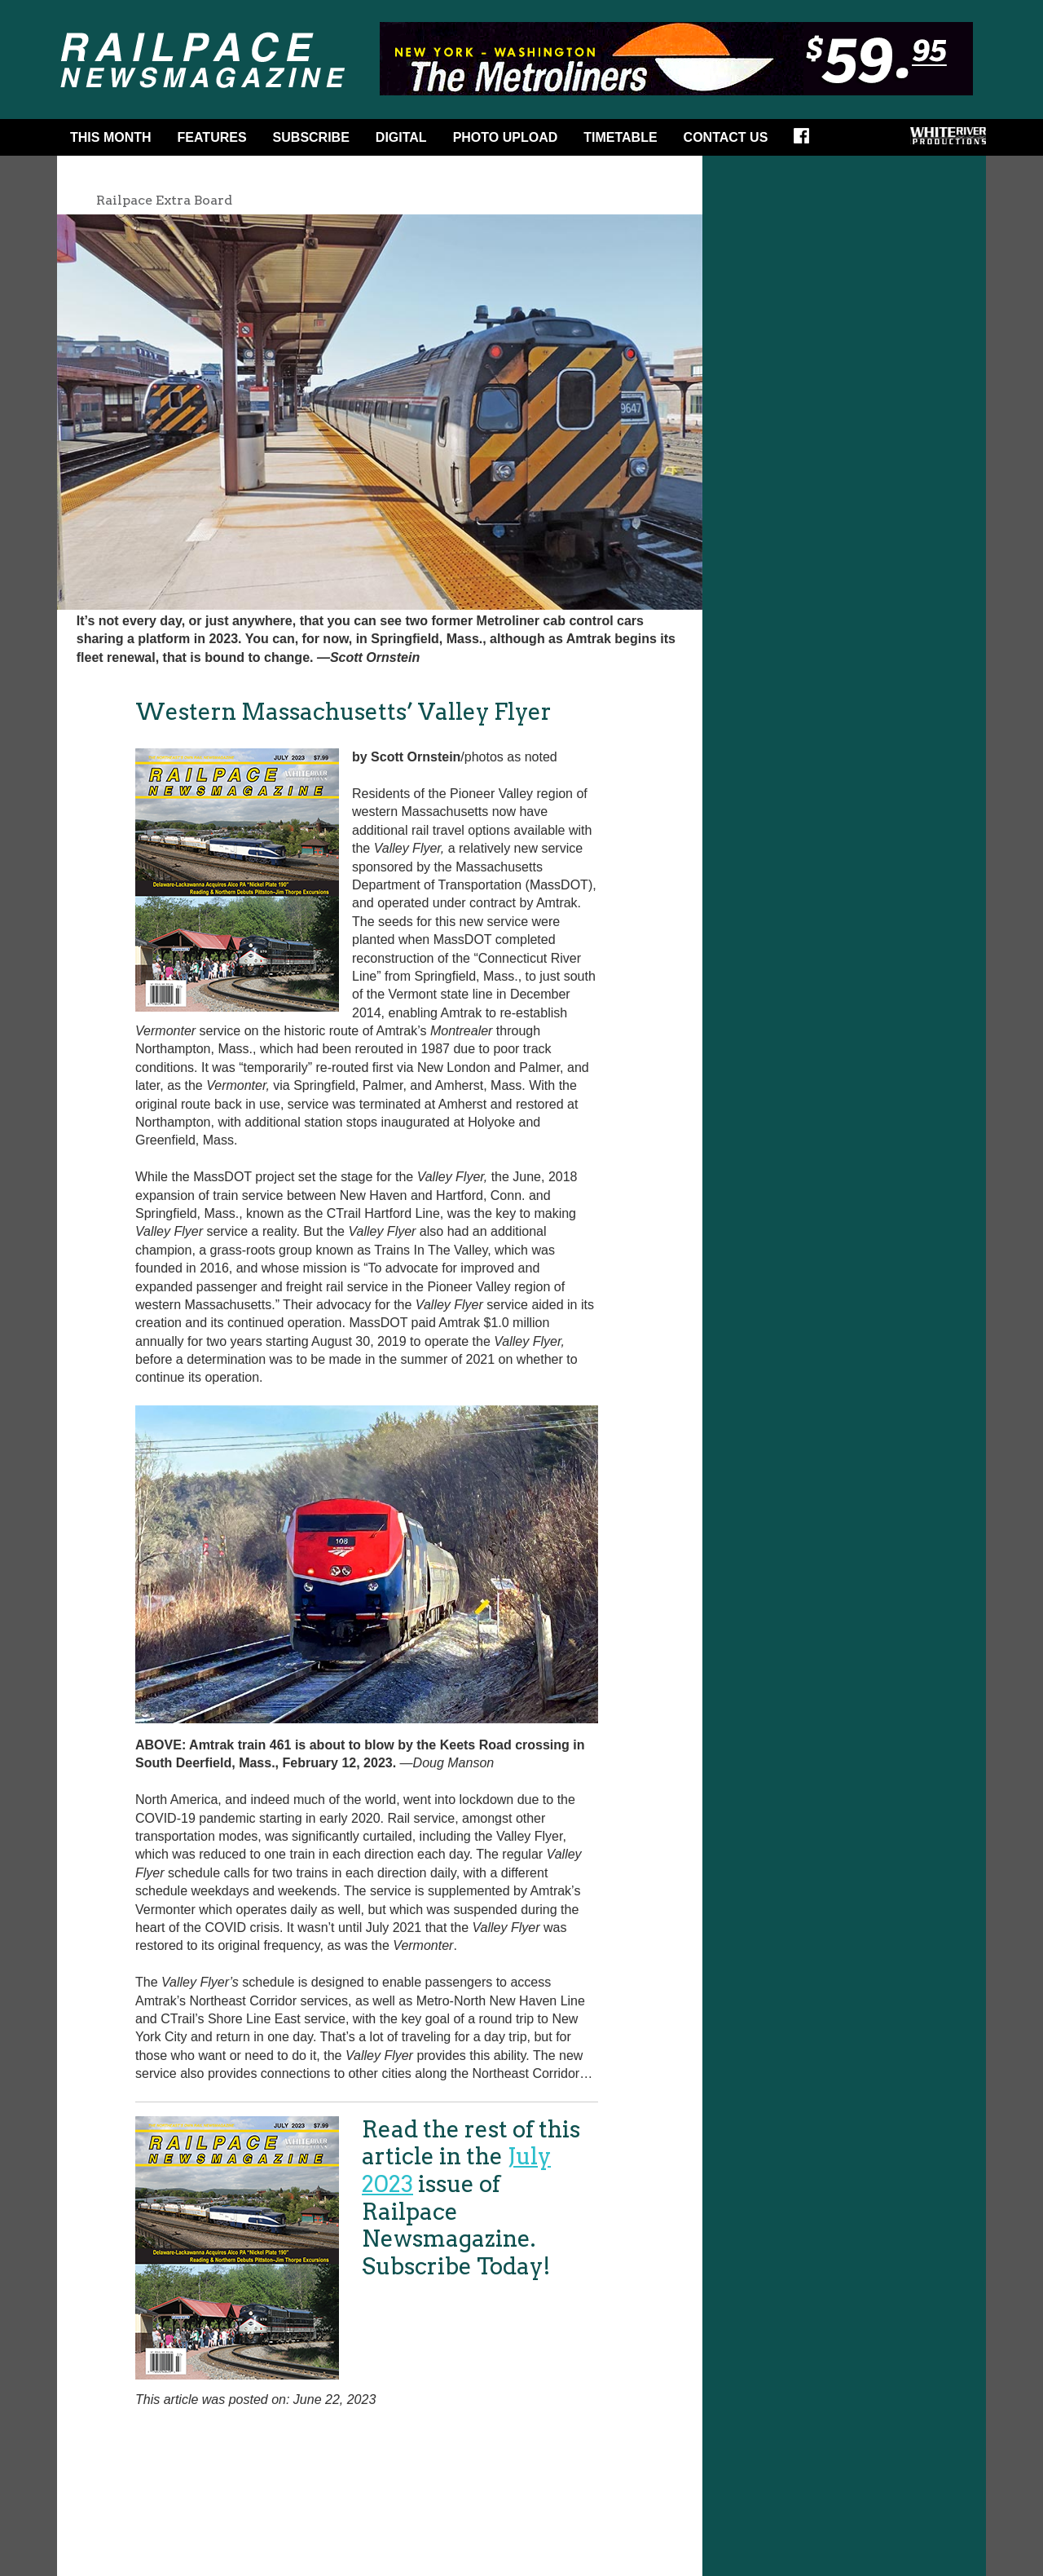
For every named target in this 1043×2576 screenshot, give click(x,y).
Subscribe (311, 137)
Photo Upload (505, 137)
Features (212, 137)
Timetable (620, 137)
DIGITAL (401, 137)
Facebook (807, 141)
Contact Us (726, 137)
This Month (111, 137)
